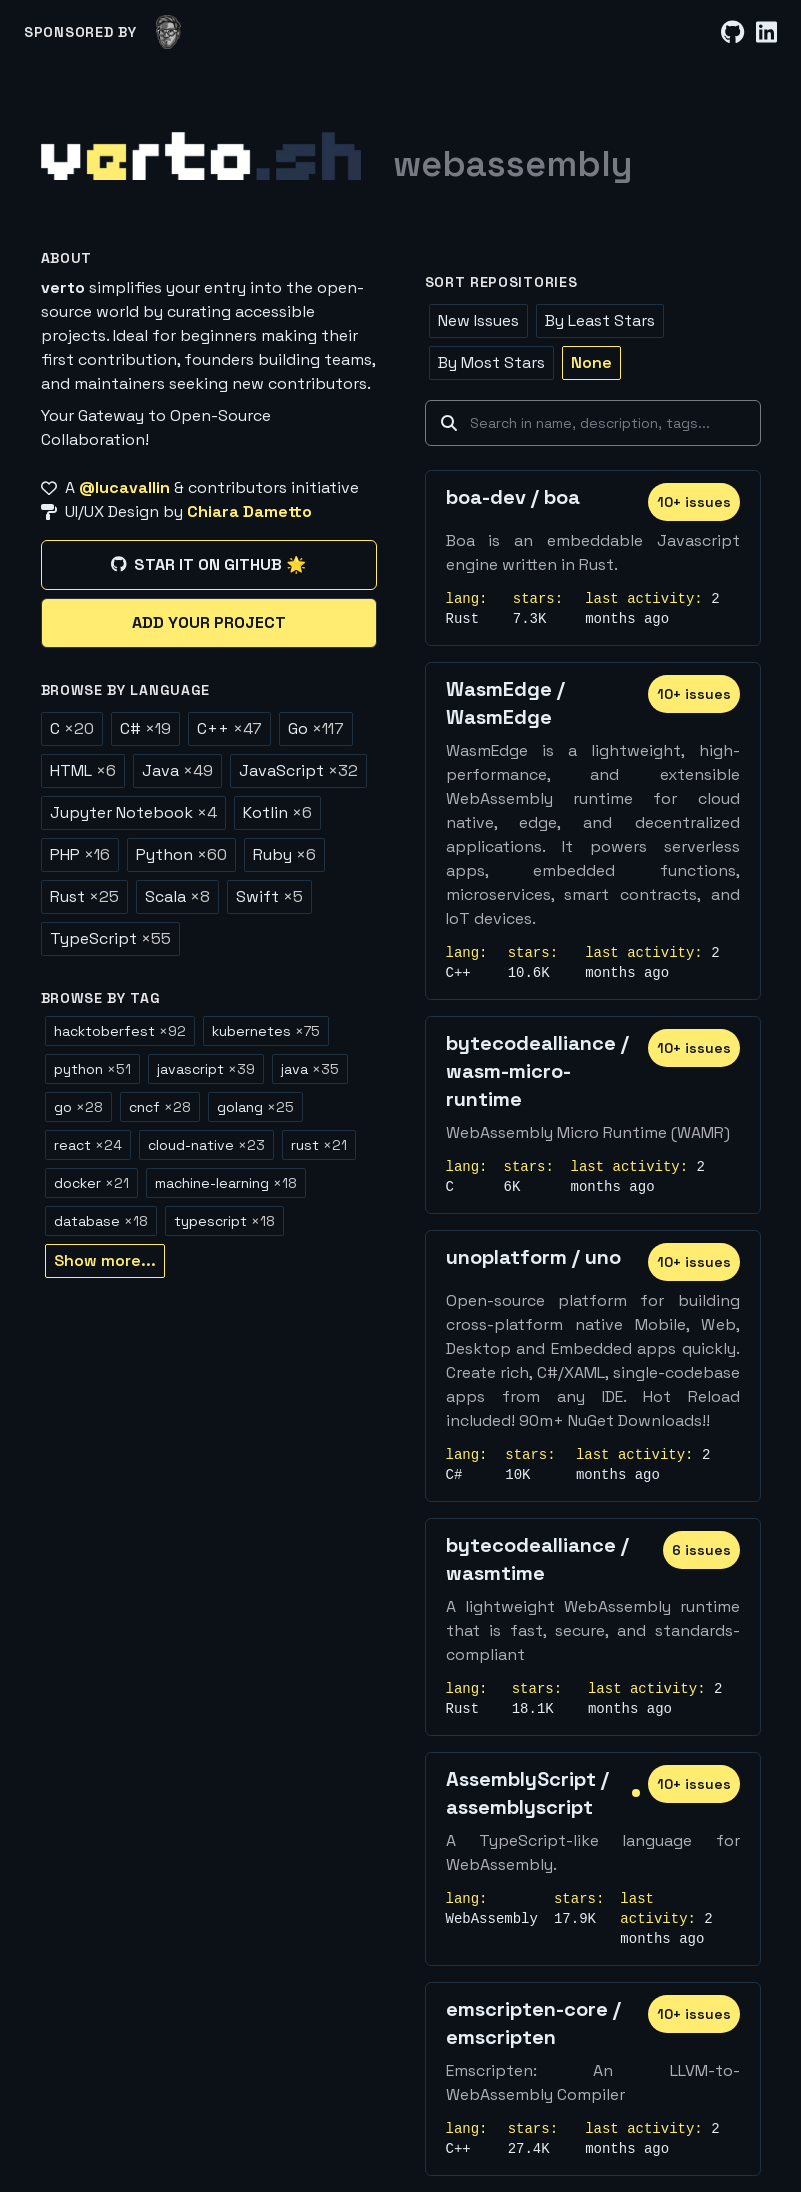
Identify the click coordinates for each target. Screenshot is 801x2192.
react (88, 1145)
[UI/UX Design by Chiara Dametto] (209, 512)
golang (255, 1107)
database (101, 1221)
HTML (83, 770)
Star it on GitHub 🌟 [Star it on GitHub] (208, 564)
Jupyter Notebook (133, 812)
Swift (269, 896)
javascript (206, 1069)
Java (177, 770)
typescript (224, 1221)
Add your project (209, 622)
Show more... (105, 1260)
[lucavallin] (168, 32)
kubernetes (266, 1031)
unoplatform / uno (533, 1257)
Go (316, 728)
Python (181, 854)
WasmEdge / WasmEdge (505, 703)
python (92, 1069)
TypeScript (110, 938)
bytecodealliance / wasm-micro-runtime (537, 1071)
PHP (80, 854)
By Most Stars (491, 362)
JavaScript (298, 770)
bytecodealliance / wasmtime (537, 1559)
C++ (229, 728)
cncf (160, 1107)
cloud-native (206, 1145)
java (310, 1069)
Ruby (284, 854)
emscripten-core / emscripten (533, 2023)
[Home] (201, 156)
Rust (84, 896)
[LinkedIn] (766, 32)
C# (145, 728)
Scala (177, 896)
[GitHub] (732, 32)
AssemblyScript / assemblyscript (527, 1793)
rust (319, 1145)
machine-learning (226, 1183)
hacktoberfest (120, 1031)
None (591, 362)
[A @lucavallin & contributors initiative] (209, 488)
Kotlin (277, 812)
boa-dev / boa (513, 497)
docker (91, 1183)
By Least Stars (600, 320)
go (78, 1107)
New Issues (478, 320)
